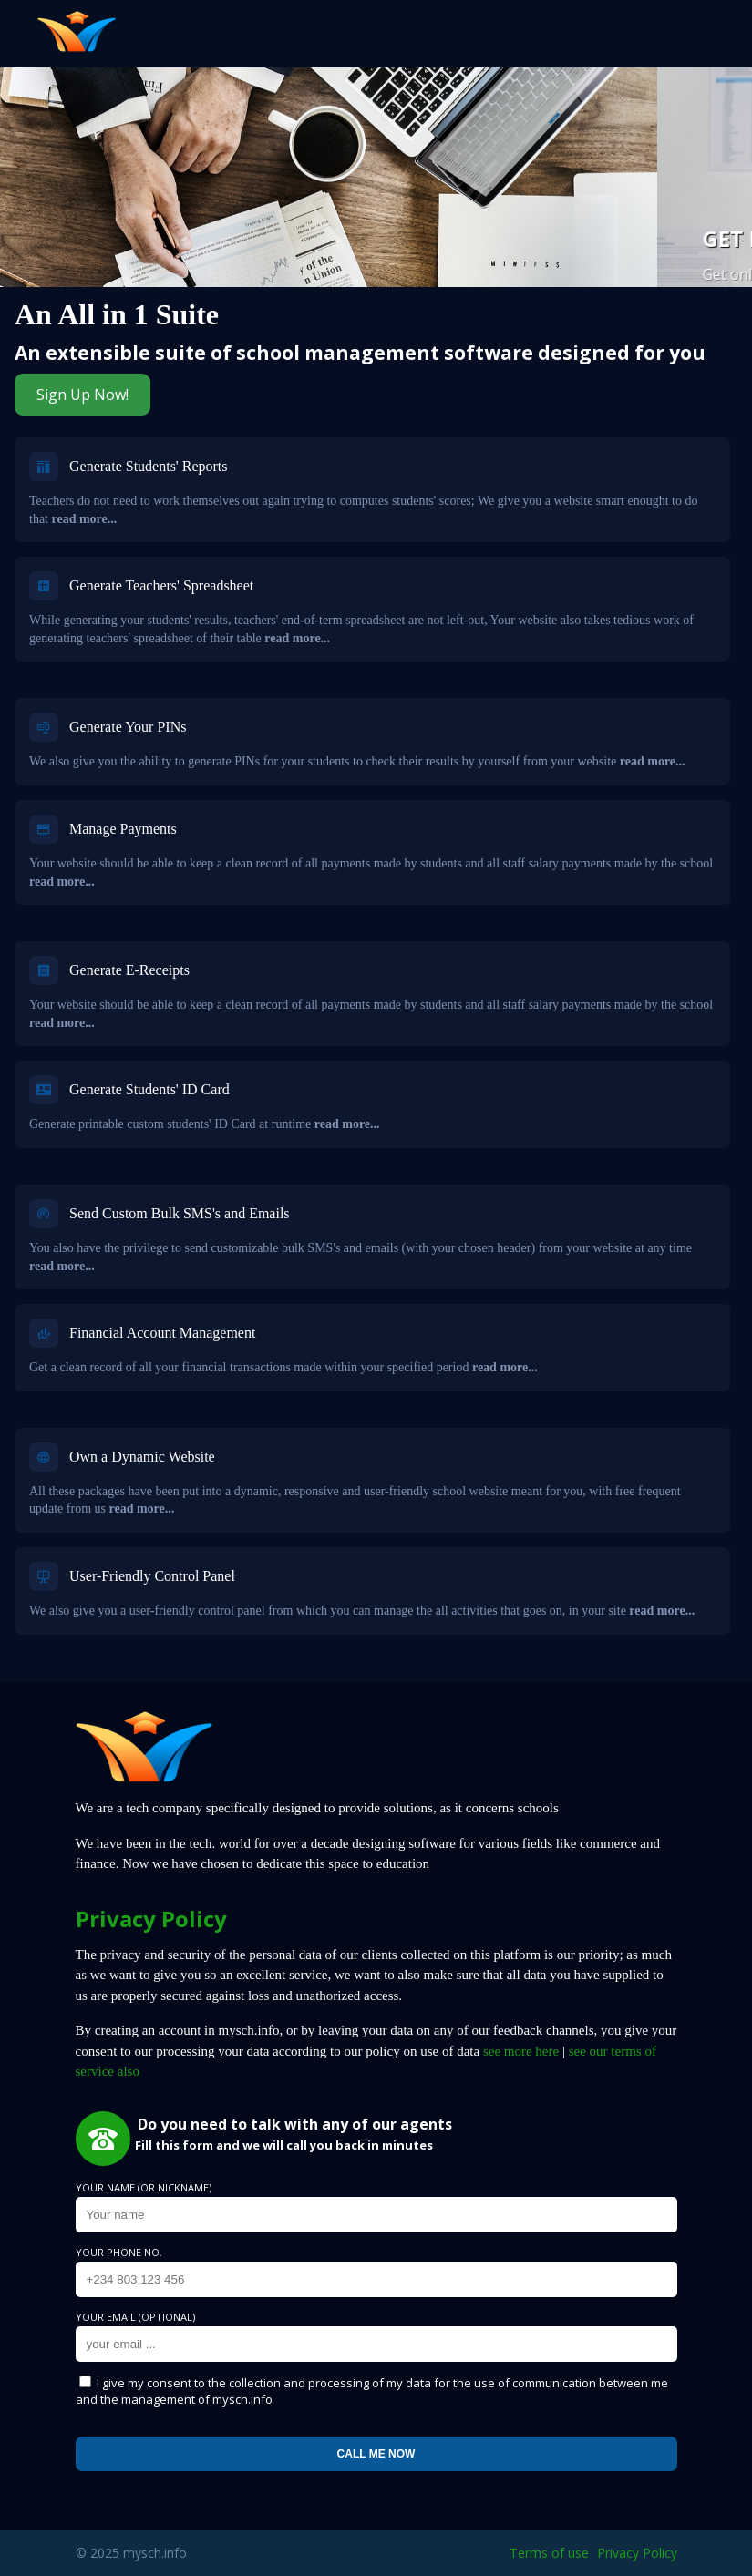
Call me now (376, 2454)
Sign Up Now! (82, 395)
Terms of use (549, 2552)
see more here (521, 2051)
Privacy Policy (637, 2552)
